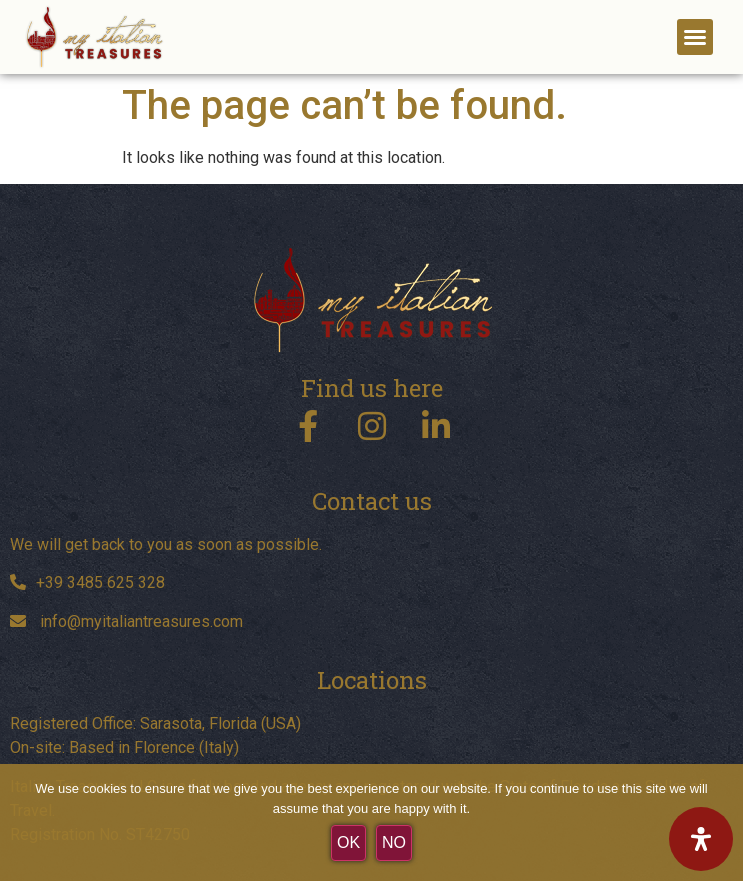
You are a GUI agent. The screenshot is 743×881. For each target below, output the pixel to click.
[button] (695, 37)
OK (348, 842)
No (394, 842)
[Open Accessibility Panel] (701, 839)
